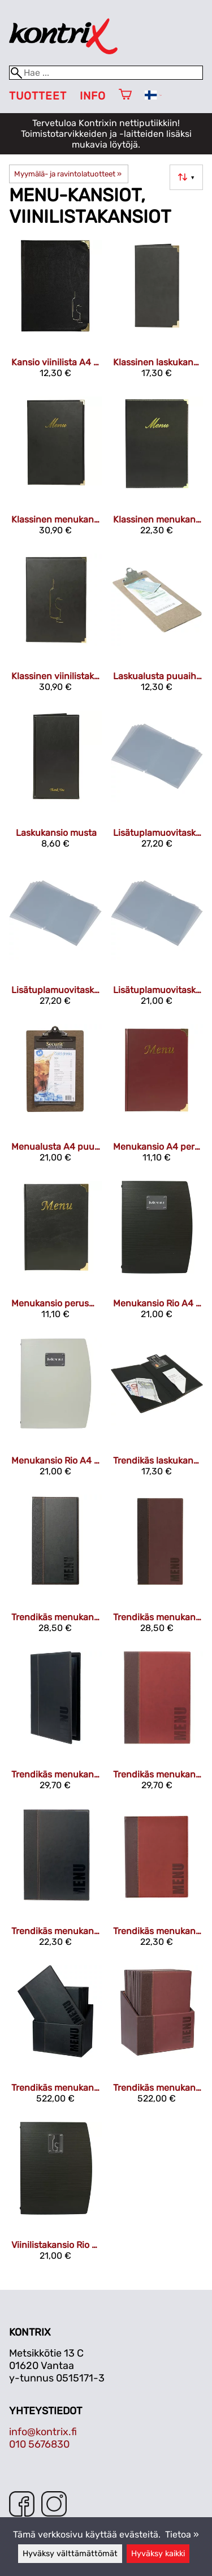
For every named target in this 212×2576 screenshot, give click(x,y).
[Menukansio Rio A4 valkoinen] (55, 1411)
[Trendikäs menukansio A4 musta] (55, 1725)
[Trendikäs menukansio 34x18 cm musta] (55, 1568)
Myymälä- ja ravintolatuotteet (68, 174)
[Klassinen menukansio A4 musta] (55, 470)
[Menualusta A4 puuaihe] (55, 1098)
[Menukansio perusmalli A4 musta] (55, 1254)
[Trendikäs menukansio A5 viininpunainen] (157, 1882)
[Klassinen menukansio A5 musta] (157, 470)
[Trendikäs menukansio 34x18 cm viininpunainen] (157, 1568)
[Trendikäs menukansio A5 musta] (55, 1882)
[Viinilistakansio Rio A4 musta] (55, 2195)
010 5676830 (39, 2444)
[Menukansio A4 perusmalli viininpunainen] (157, 1098)
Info (93, 95)
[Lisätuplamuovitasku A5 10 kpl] (157, 941)
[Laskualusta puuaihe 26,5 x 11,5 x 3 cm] (157, 627)
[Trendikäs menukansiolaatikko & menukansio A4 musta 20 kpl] (55, 2039)
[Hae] (106, 73)
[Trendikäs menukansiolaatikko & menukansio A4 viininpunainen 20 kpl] (157, 2039)
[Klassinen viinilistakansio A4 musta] (55, 627)
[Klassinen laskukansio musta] (157, 313)
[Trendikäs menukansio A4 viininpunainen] (157, 1725)
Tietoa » (182, 2534)
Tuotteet (38, 95)
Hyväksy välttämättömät (70, 2553)
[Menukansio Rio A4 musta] (157, 1254)
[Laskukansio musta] (55, 784)
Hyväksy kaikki (158, 2553)
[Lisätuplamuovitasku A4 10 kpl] (55, 941)
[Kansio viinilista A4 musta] (55, 313)
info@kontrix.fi (43, 2432)
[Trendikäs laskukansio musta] (157, 1411)
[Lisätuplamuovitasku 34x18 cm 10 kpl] (157, 784)
